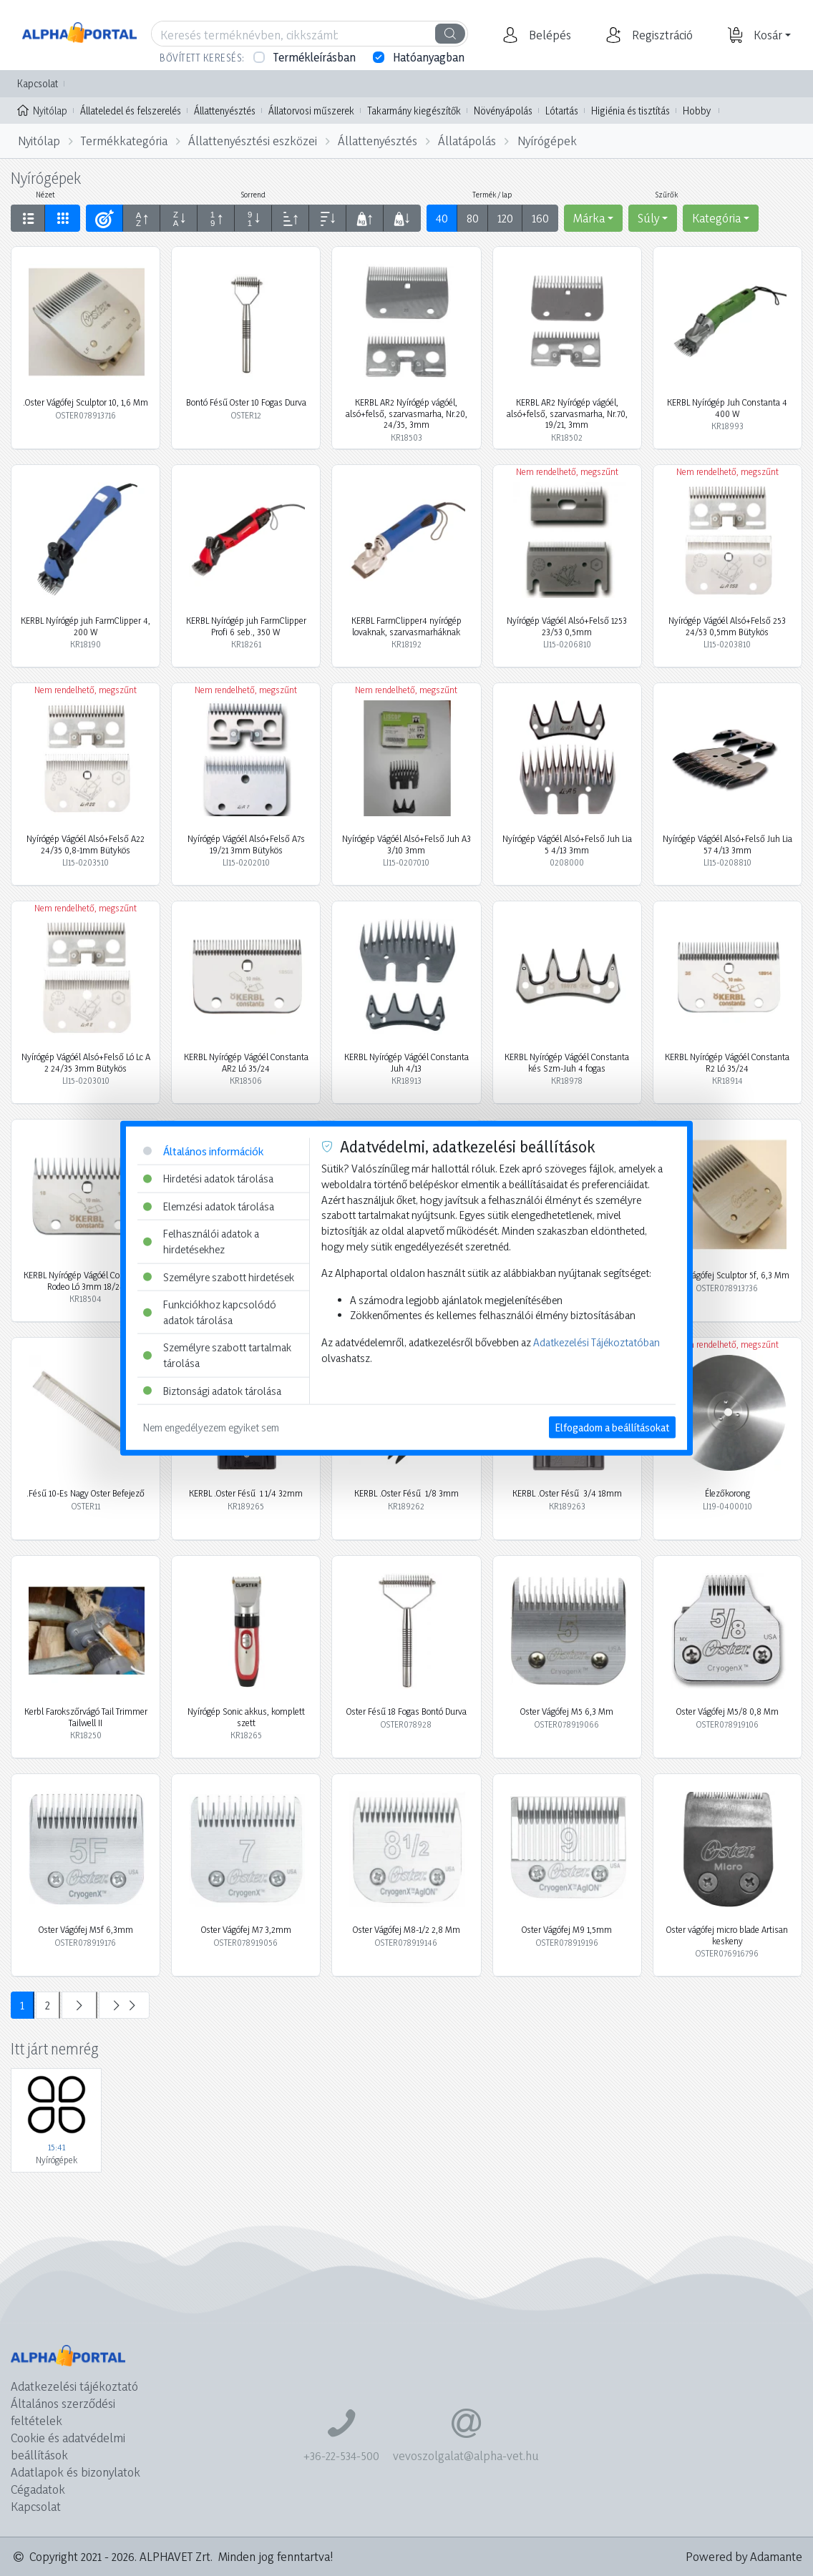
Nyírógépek (547, 140)
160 (540, 217)
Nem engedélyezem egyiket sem (211, 1427)
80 (473, 217)
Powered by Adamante (744, 2556)
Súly (648, 217)
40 (442, 217)
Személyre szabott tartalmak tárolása (217, 1355)
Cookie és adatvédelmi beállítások (68, 2446)
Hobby (697, 110)
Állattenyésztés (224, 110)
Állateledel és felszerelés (130, 110)
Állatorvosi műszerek (311, 110)
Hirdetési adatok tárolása (208, 1178)
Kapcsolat (37, 83)
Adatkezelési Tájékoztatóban (596, 1342)
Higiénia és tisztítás (630, 110)
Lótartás (561, 110)
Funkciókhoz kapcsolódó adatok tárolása (209, 1312)
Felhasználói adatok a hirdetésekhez (201, 1241)
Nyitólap (42, 109)
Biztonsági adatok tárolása (212, 1390)
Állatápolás (467, 140)
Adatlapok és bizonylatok (75, 2471)
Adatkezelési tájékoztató (74, 2386)
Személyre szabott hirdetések (218, 1276)
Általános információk (203, 1150)
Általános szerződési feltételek (63, 2412)
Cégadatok (38, 2489)
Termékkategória (124, 140)
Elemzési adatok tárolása (208, 1206)
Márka (589, 217)
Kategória (716, 217)
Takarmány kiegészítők (414, 110)
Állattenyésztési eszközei (252, 140)
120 (505, 217)
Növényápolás (503, 110)
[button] (548, 35)
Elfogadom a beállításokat (612, 1427)
